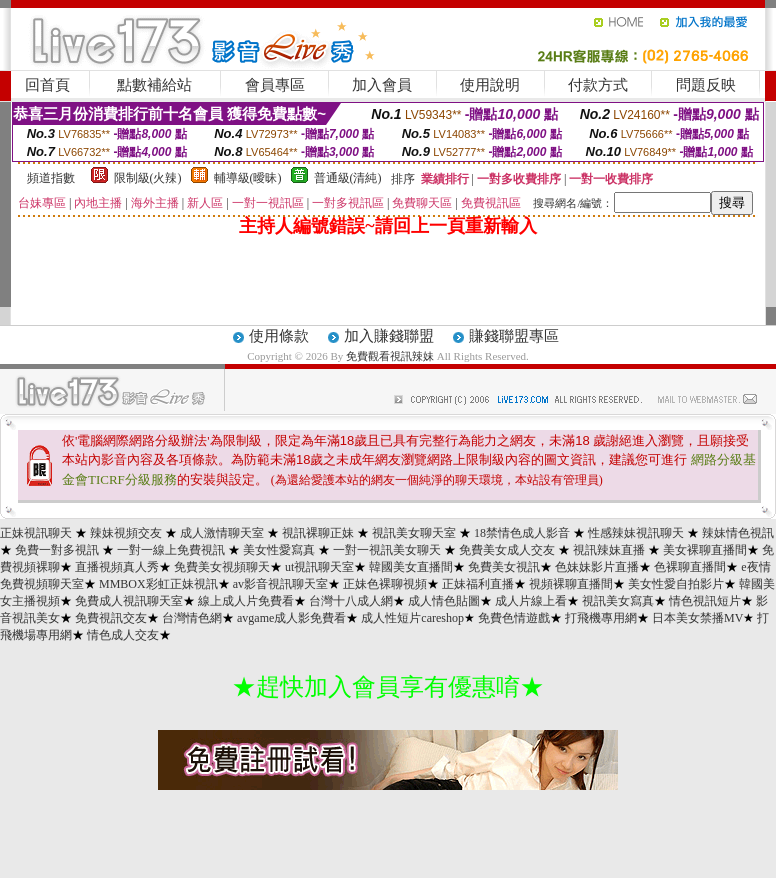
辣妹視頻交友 (126, 533)
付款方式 (598, 85)
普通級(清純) (348, 178)
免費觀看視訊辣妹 (390, 356)
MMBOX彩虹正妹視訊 (158, 584)
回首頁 (47, 85)
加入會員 (382, 85)
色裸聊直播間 (690, 567)
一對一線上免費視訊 (171, 550)
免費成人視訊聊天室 (129, 601)
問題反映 (706, 85)
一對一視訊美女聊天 (387, 550)
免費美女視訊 (504, 567)
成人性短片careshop (412, 618)
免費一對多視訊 (57, 550)
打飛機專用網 (601, 618)
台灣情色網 (192, 618)
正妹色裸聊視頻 (385, 584)
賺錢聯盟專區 (514, 336)
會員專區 (275, 85)
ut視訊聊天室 (319, 567)
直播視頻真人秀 (117, 567)
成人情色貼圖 (444, 601)
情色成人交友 (123, 635)
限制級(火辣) (148, 178)
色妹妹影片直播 (597, 567)
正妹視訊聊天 (36, 533)
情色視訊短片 (705, 601)
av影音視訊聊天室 (280, 584)
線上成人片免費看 (246, 601)
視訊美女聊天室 (414, 533)
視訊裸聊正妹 (318, 533)
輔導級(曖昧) (248, 178)
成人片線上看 (531, 601)
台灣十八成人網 (351, 601)
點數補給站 (154, 85)
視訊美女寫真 (618, 601)
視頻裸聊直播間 (571, 584)
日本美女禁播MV (697, 618)
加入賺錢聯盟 (389, 336)
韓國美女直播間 (411, 567)
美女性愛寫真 (279, 550)
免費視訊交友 (111, 618)
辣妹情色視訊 (738, 533)
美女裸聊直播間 (705, 550)
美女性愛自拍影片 (676, 584)
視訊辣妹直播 (609, 550)
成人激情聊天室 (222, 533)
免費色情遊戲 (514, 618)
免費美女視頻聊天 (222, 567)
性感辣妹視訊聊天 (636, 533)
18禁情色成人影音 (522, 533)
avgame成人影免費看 (291, 618)
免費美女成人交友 (507, 550)
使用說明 (490, 85)
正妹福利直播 (478, 584)
